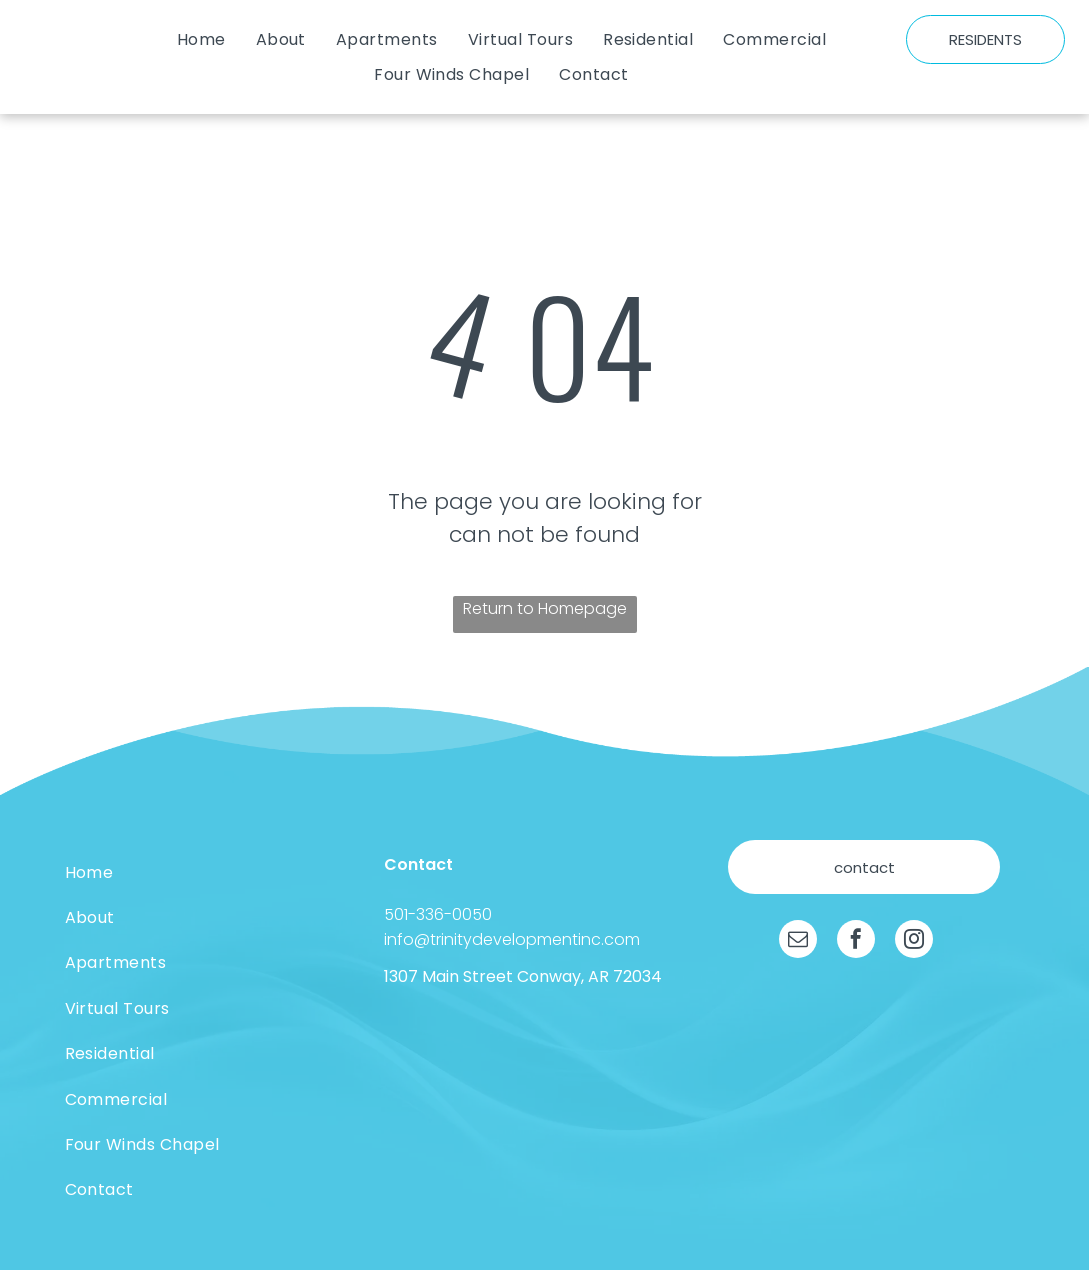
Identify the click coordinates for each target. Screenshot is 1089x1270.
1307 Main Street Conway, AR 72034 (523, 976)
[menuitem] (201, 39)
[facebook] (856, 941)
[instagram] (914, 941)
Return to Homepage (545, 608)
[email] (798, 941)
